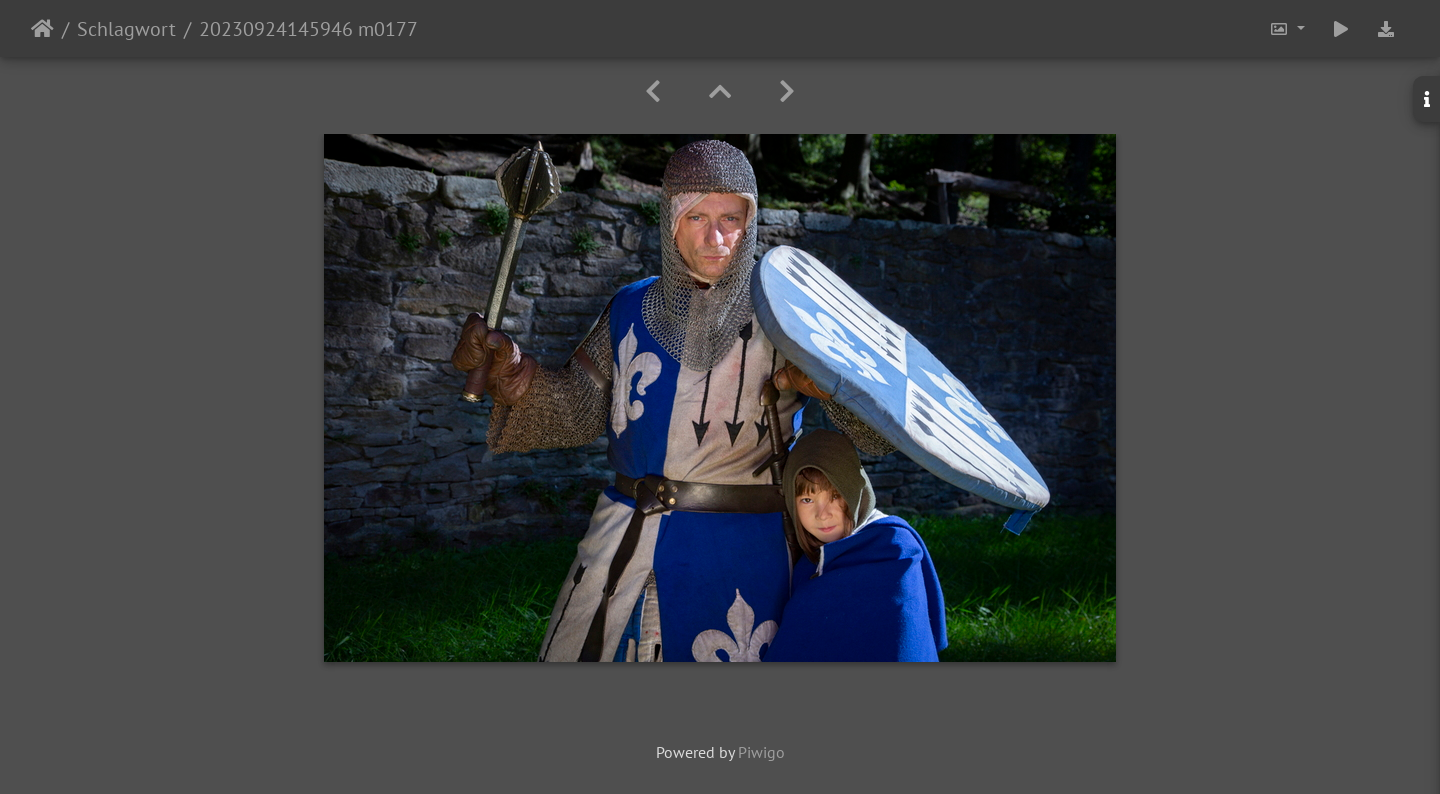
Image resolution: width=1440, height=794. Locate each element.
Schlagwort (126, 29)
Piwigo (761, 752)
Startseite (42, 29)
